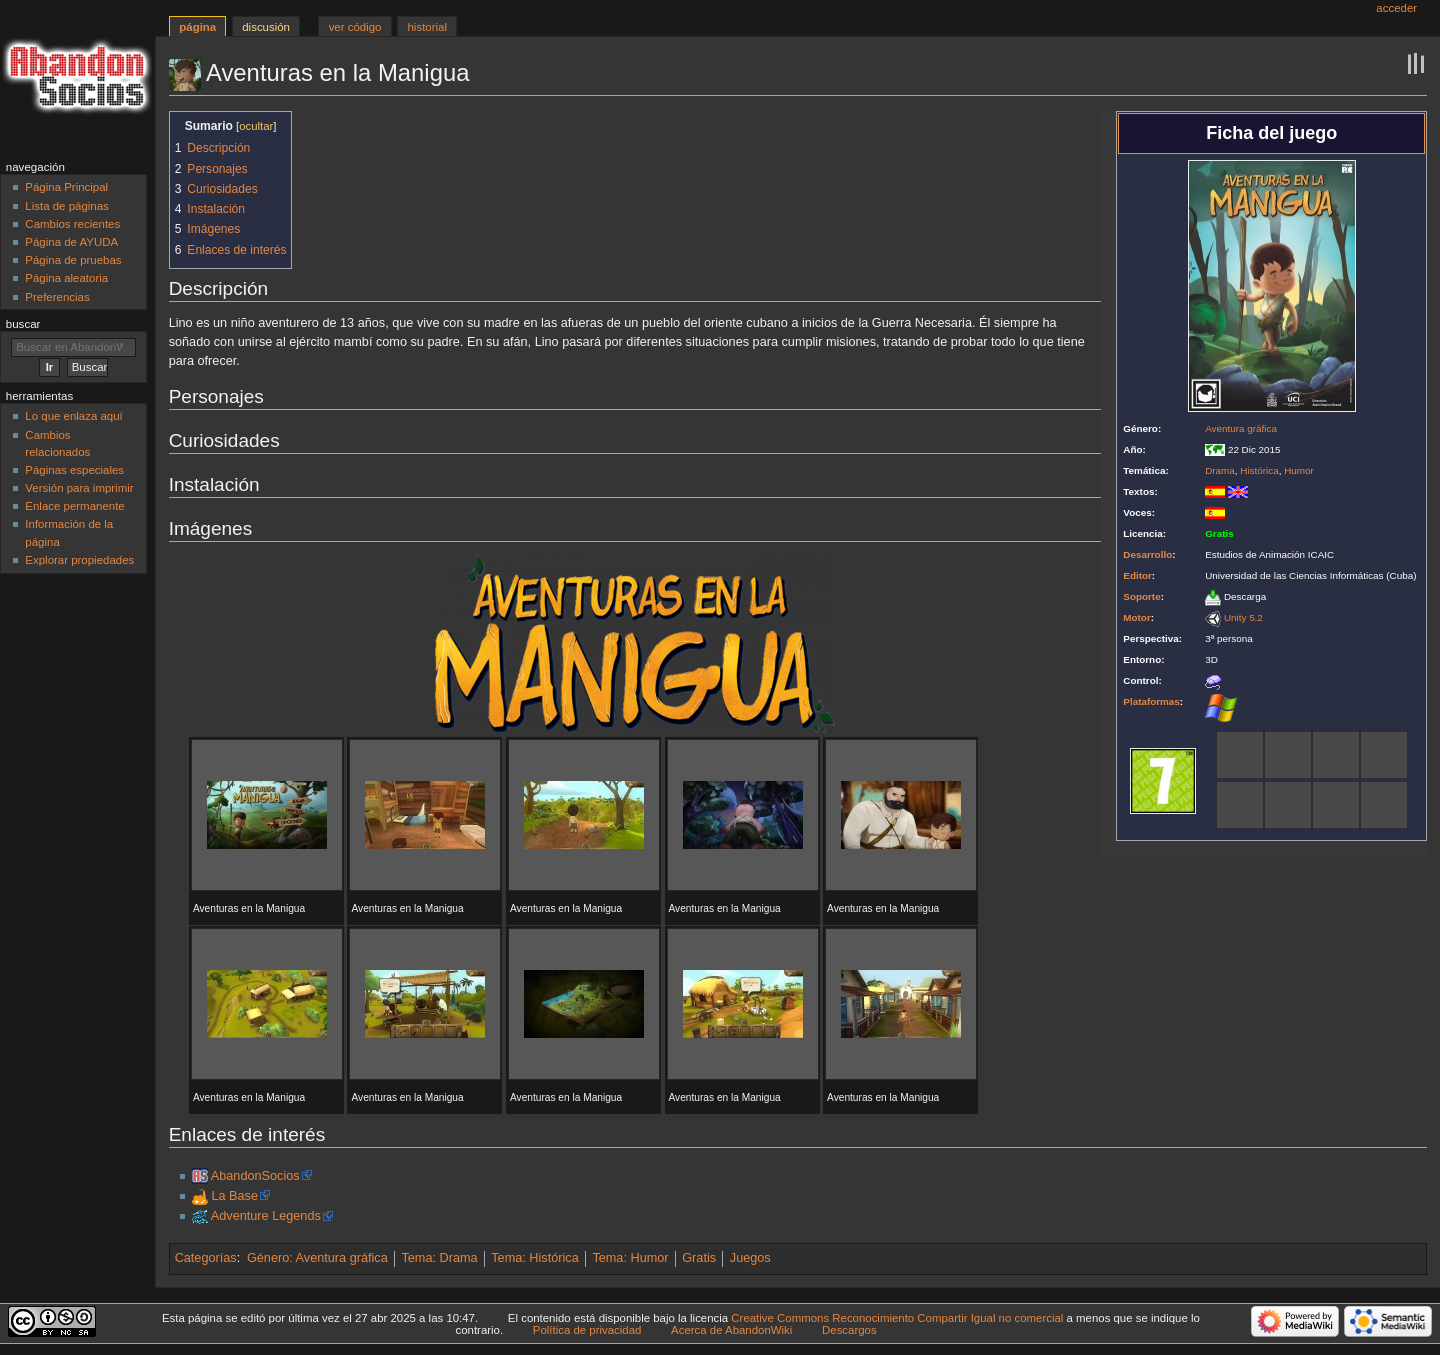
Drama (1220, 470)
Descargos (849, 1330)
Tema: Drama (439, 1258)
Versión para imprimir (79, 488)
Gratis (699, 1258)
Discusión (266, 27)
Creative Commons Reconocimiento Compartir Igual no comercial (897, 1318)
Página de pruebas (73, 260)
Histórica (1259, 470)
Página (197, 27)
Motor (1136, 617)
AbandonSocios (255, 1176)
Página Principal (66, 187)
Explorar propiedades (79, 560)
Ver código (355, 27)
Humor (1299, 470)
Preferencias (57, 297)
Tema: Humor (630, 1258)
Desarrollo (1147, 554)
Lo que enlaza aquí (73, 416)
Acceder (1396, 8)
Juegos (750, 1258)
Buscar (23, 324)
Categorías (206, 1258)
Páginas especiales (74, 470)
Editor (1137, 575)
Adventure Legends (266, 1216)
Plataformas (1151, 701)
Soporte (1141, 596)
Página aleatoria (66, 278)
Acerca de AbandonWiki (731, 1330)
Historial (427, 27)
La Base (234, 1196)
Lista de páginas (66, 206)
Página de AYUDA (71, 242)
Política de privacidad (587, 1330)
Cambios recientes (72, 224)
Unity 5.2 (1243, 617)
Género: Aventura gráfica (317, 1258)
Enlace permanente (74, 506)
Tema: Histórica (534, 1258)
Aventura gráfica (1241, 428)
